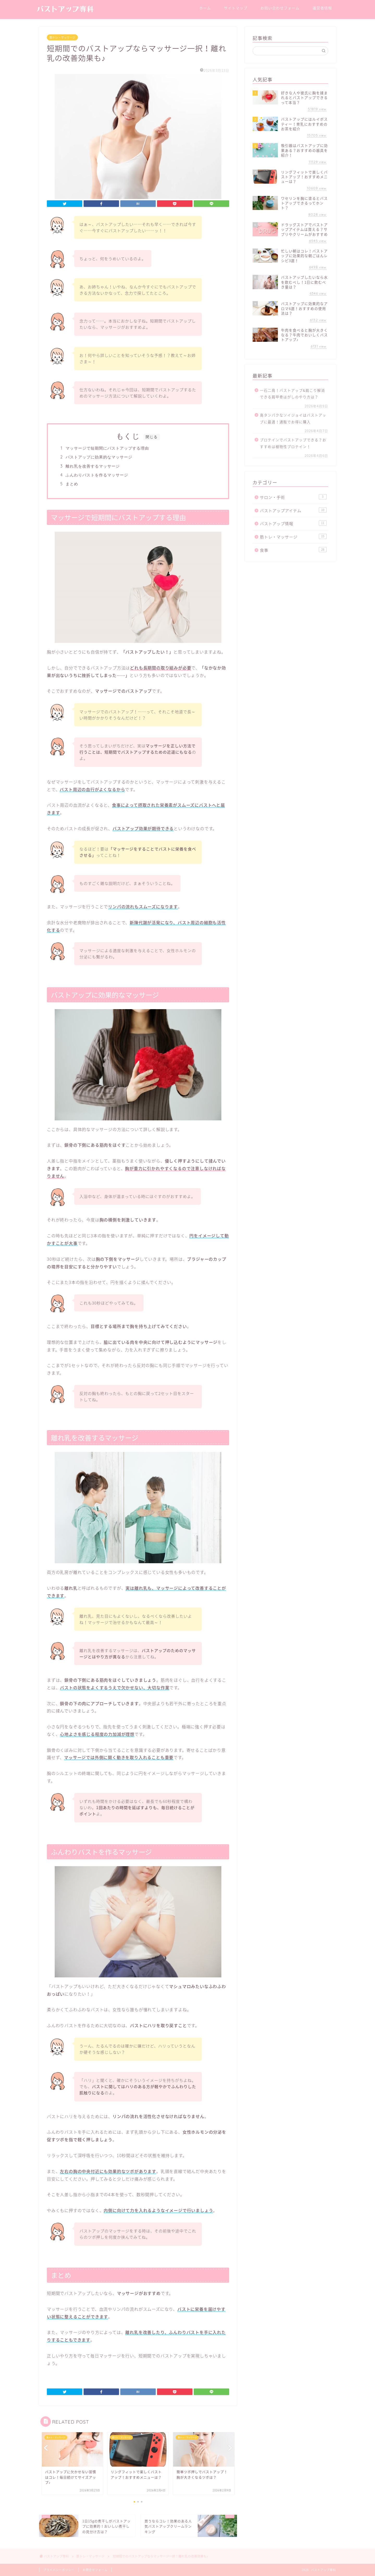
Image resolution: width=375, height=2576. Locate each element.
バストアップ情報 (293, 523)
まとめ (72, 483)
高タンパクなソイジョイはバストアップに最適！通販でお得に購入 (293, 418)
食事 (293, 550)
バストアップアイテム (293, 510)
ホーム (205, 8)
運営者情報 (322, 8)
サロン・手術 (293, 497)
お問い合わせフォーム (279, 8)
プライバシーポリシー (58, 2570)
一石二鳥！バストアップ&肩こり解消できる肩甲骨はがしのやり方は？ (292, 394)
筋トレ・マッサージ (62, 37)
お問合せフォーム (95, 2570)
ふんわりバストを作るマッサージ (97, 475)
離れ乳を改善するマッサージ (93, 466)
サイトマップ (235, 8)
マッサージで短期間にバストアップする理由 (107, 448)
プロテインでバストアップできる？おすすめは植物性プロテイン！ (293, 443)
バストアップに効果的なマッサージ (99, 457)
